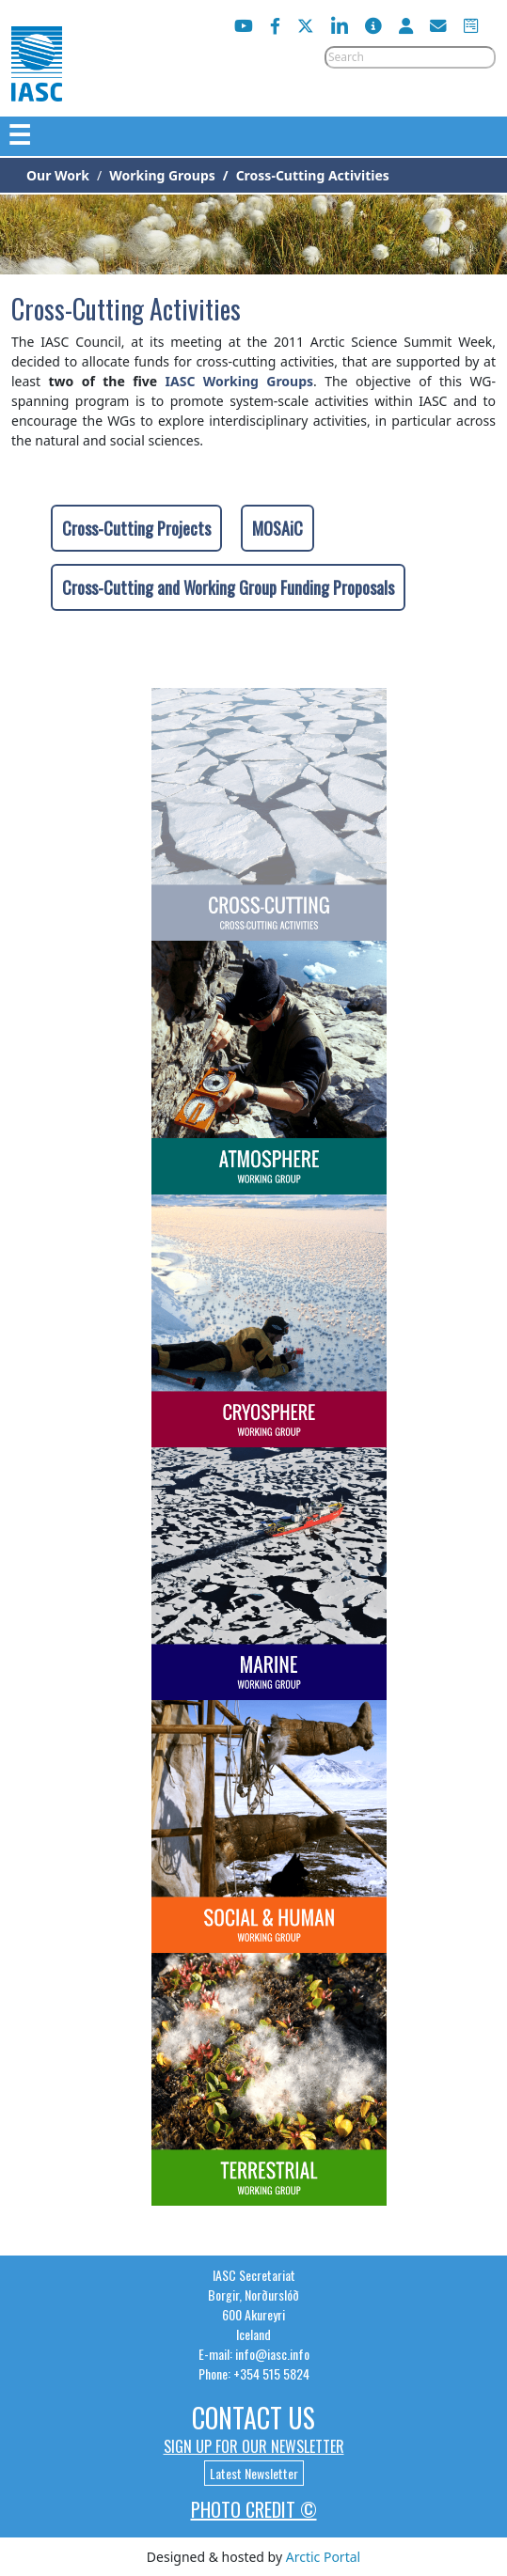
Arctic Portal (323, 2557)
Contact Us (253, 2417)
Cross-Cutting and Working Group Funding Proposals (228, 587)
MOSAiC (277, 528)
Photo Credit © (254, 2509)
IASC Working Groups (240, 381)
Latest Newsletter (254, 2473)
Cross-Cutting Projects (136, 528)
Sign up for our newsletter (254, 2446)
